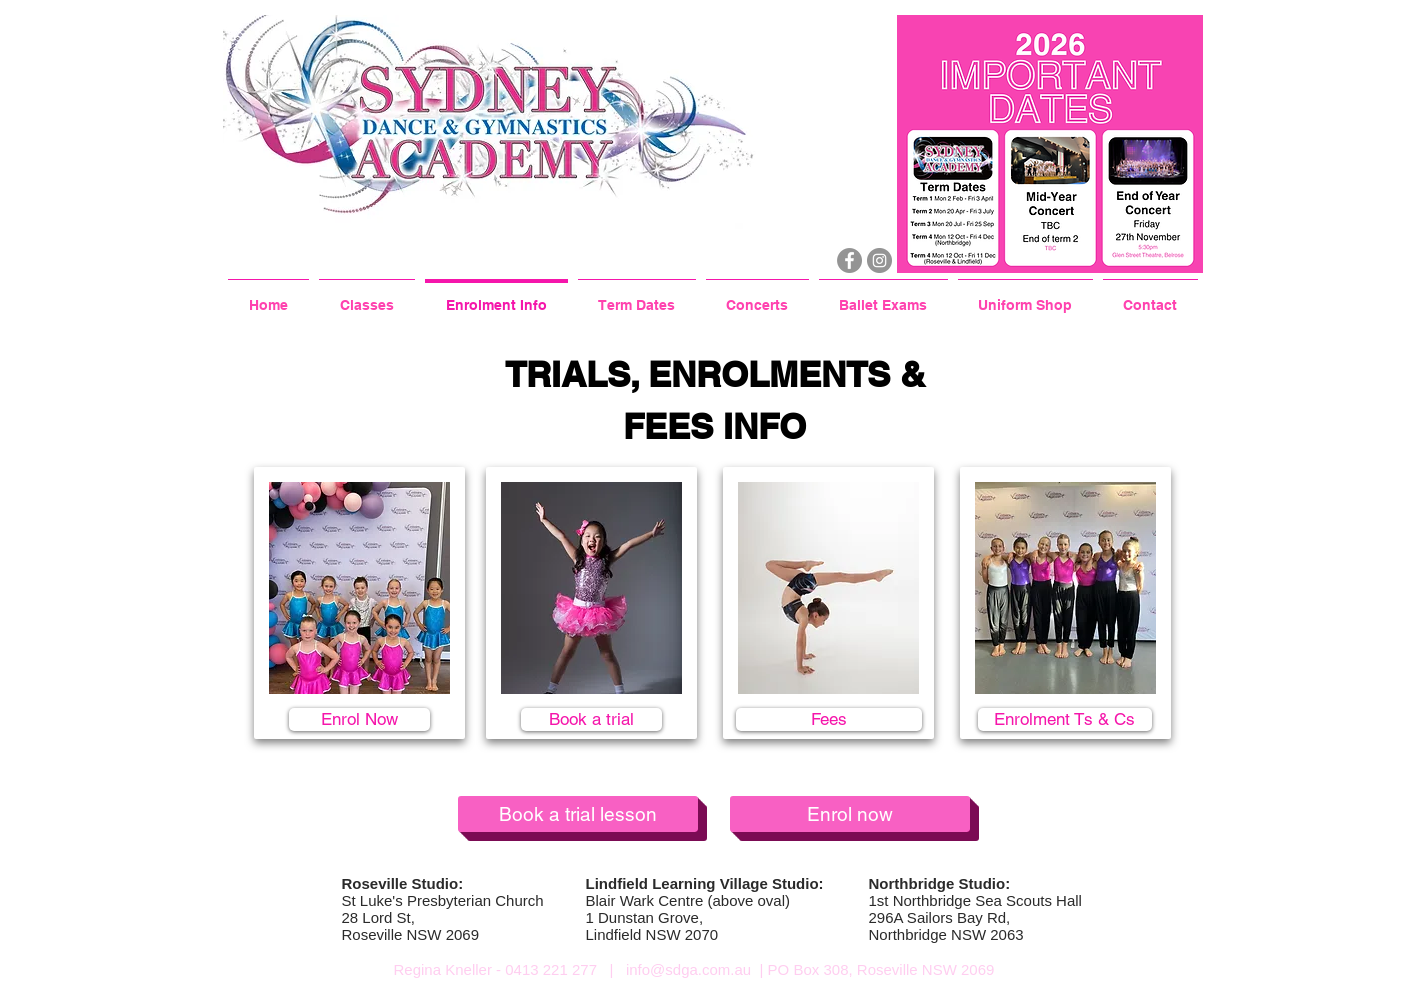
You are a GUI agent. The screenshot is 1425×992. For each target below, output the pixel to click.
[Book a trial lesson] (578, 814)
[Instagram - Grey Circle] (879, 260)
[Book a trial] (591, 719)
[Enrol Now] (359, 719)
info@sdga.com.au (688, 969)
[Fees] (829, 719)
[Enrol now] (850, 814)
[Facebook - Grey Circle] (849, 260)
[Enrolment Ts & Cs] (1065, 719)
